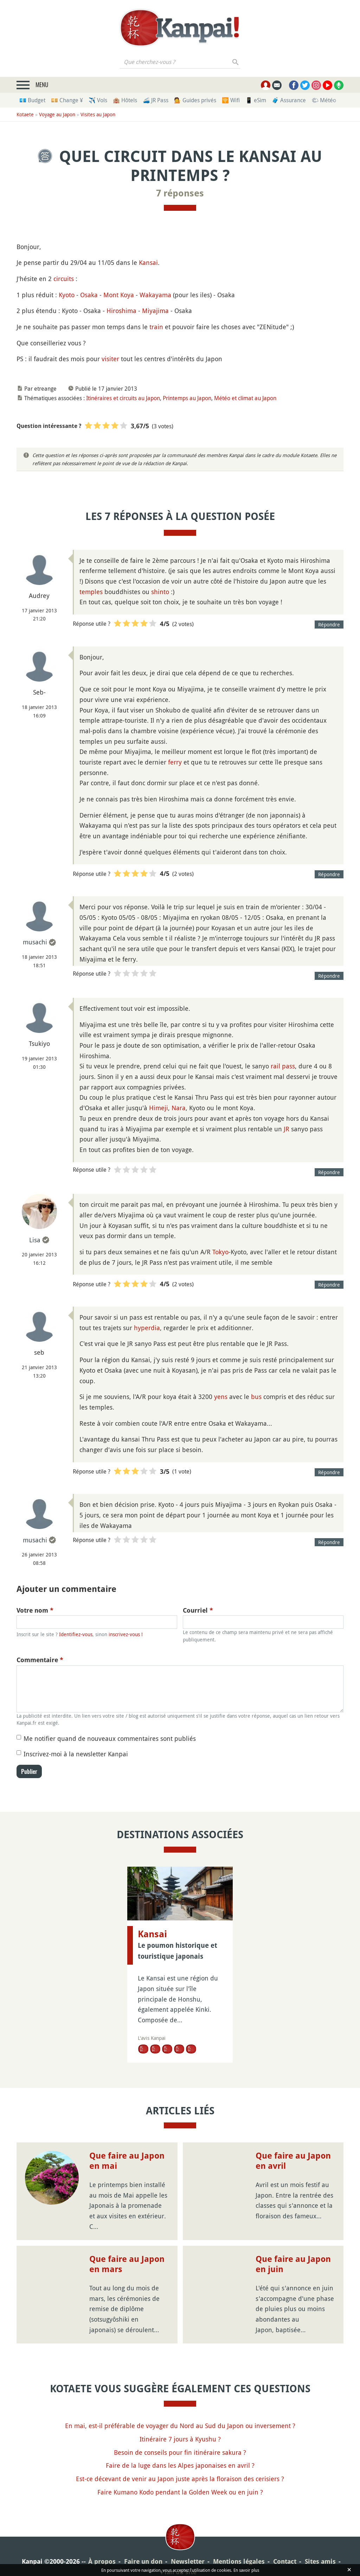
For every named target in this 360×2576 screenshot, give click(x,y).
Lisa (34, 1240)
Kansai (148, 262)
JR (286, 1129)
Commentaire (40, 1660)
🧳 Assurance (289, 100)
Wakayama (155, 295)
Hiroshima (121, 310)
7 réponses (180, 193)
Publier (29, 1771)
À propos (102, 2561)
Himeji (158, 1108)
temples (91, 591)
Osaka (89, 295)
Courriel (198, 1610)
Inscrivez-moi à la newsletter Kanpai (76, 1754)
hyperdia (147, 1327)
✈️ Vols (98, 100)
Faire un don (143, 2561)
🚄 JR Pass (155, 100)
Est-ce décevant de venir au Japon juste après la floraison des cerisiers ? (180, 2478)
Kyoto (67, 295)
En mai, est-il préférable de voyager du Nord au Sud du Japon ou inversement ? (180, 2425)
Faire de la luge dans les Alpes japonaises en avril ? (180, 2465)
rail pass (283, 1066)
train (156, 327)
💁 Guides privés (195, 100)
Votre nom (35, 1610)
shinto (160, 591)
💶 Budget (32, 100)
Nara (179, 1108)
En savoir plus (246, 2570)
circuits (63, 278)
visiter (110, 358)
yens (220, 1396)
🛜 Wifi (231, 100)
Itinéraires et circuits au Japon (123, 398)
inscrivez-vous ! (126, 1634)
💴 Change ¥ (67, 100)
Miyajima (155, 310)
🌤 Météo (323, 100)
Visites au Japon (98, 114)
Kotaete (25, 114)
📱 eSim (255, 100)
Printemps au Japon (187, 398)
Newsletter (188, 2561)
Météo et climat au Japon (245, 398)
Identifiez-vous (75, 1634)
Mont (110, 295)
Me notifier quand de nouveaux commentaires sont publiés (110, 1738)
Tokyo (220, 1252)
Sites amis (320, 2561)
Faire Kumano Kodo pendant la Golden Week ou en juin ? (180, 2492)
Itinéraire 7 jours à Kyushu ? (180, 2439)
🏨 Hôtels (125, 100)
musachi (35, 942)
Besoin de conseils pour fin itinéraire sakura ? (180, 2452)
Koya (127, 295)
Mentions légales (239, 2561)
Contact (284, 2561)
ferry (175, 762)
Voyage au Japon (57, 114)
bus (256, 1396)
